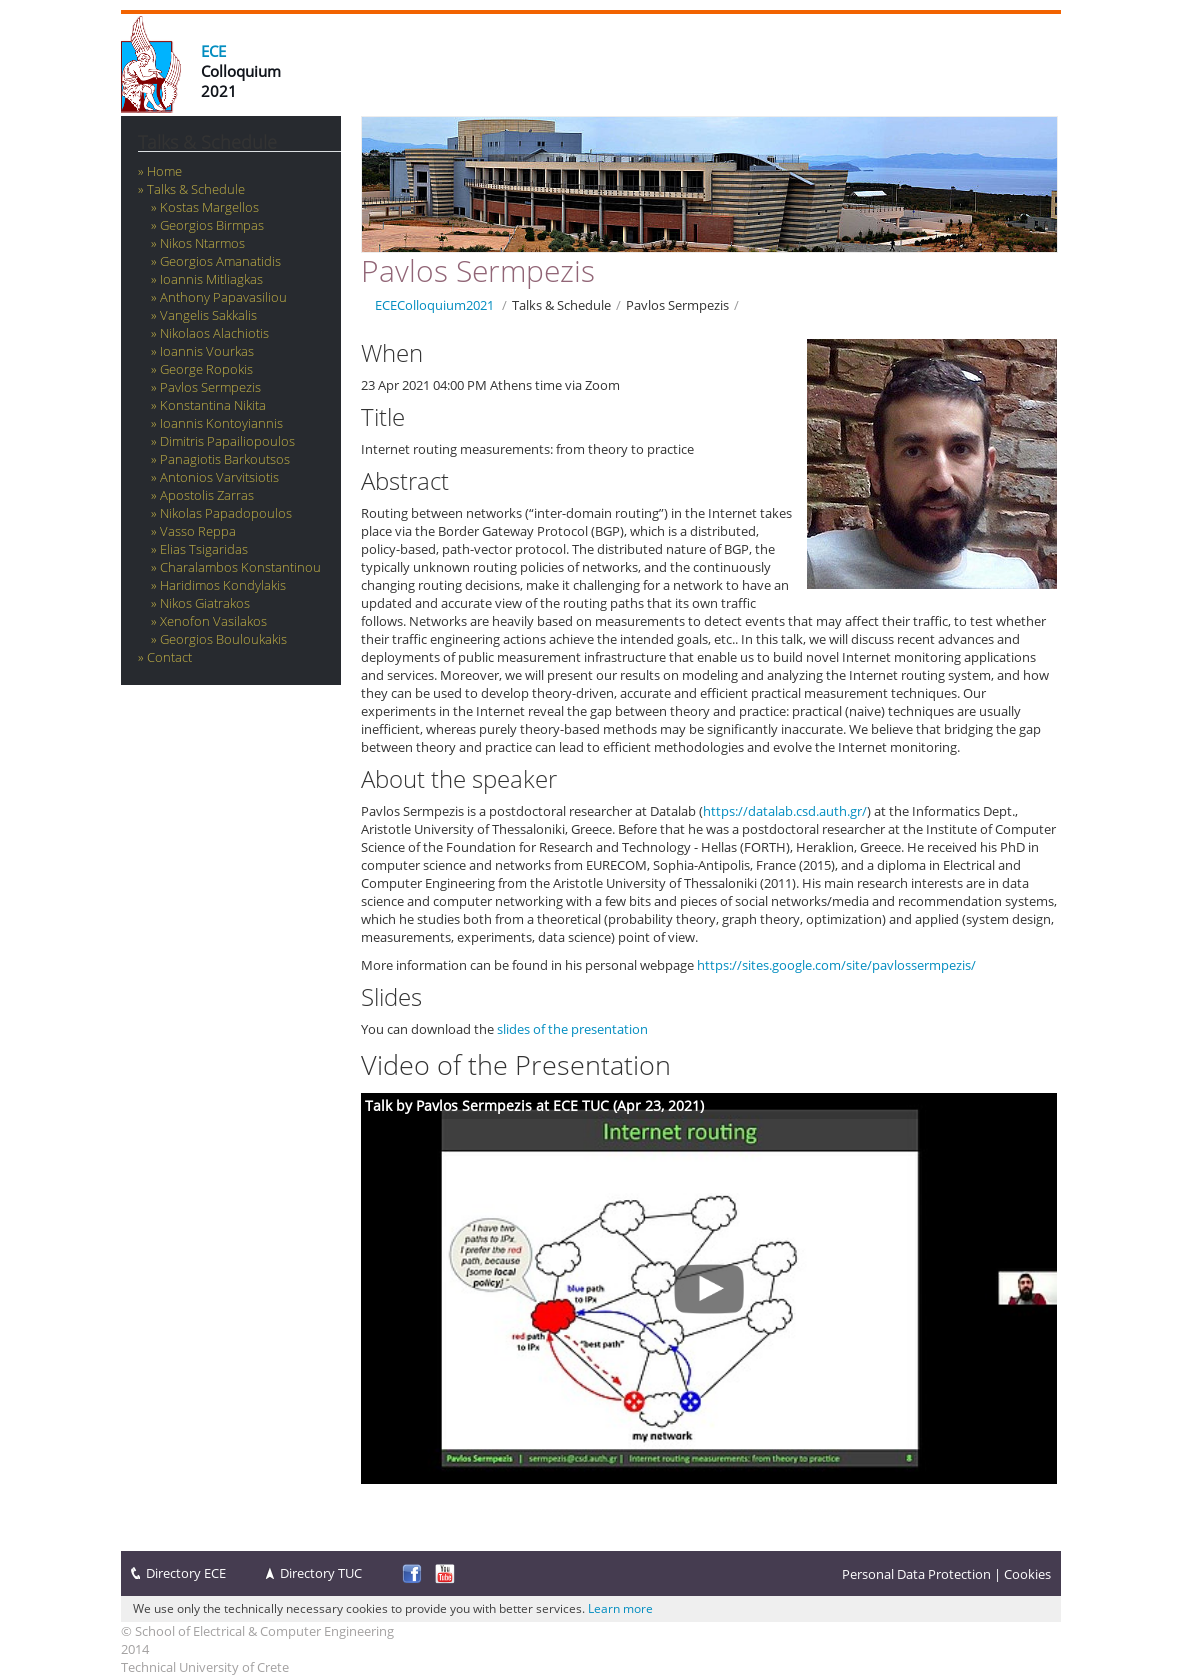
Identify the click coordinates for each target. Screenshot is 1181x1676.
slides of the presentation (572, 1029)
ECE (213, 51)
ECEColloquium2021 (434, 305)
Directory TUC (321, 1573)
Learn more (620, 1608)
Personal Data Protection (916, 1574)
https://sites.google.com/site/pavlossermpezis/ (836, 965)
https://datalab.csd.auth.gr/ (785, 811)
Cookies (1027, 1574)
